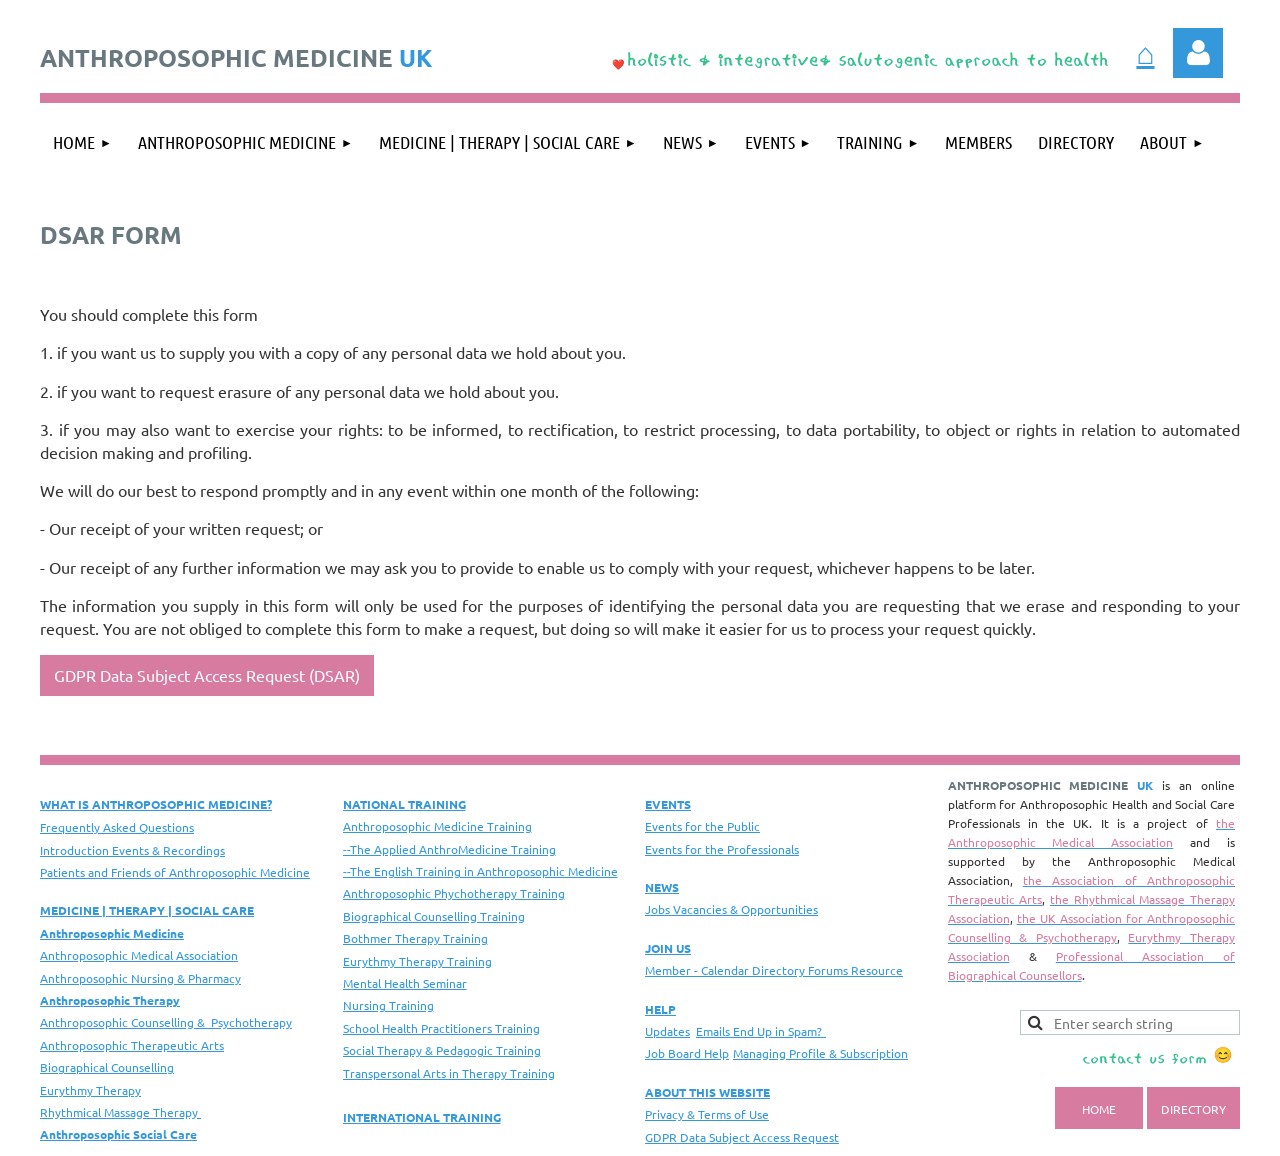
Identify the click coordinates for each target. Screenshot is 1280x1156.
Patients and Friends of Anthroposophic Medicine (175, 872)
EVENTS (668, 804)
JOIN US (668, 948)
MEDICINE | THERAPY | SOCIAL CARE (147, 910)
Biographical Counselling (107, 1067)
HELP (660, 1009)
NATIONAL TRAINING (404, 804)
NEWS (662, 887)
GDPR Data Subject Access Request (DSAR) (207, 675)
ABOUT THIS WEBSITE (707, 1092)
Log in (1198, 53)
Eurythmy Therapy (90, 1090)
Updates (667, 1031)
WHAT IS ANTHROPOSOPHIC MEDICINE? (156, 804)
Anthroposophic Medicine (112, 933)
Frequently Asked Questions (117, 827)
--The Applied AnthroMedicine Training (449, 849)
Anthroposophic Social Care (118, 1134)
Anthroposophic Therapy (110, 1000)
